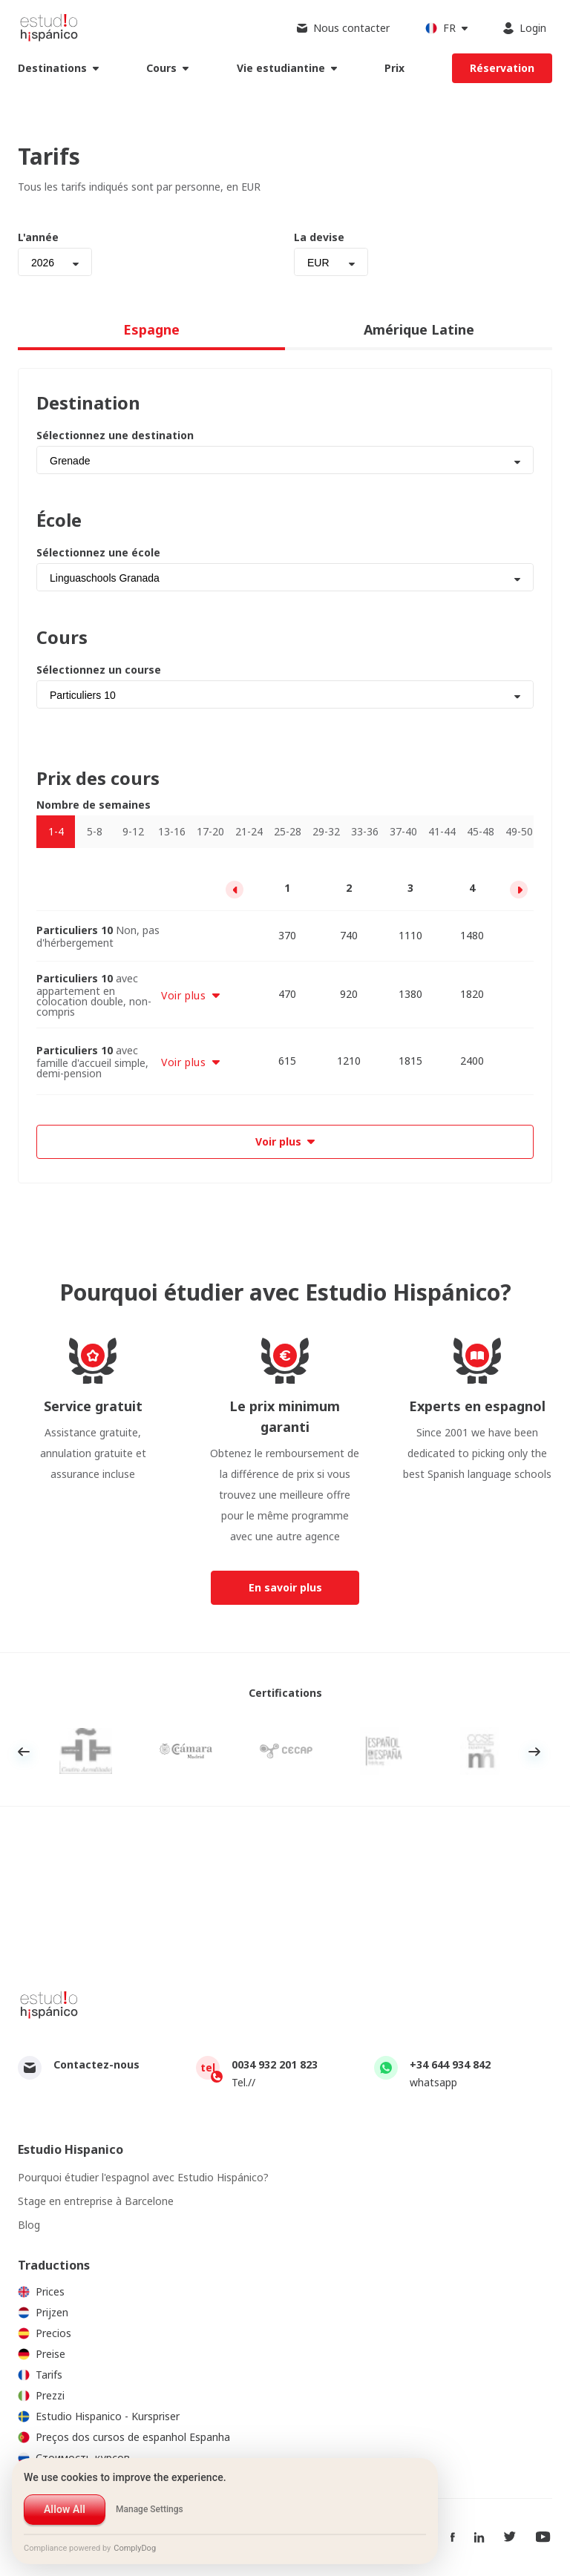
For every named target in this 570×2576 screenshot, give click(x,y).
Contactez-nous (96, 2064)
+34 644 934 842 (450, 2064)
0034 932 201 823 (275, 2064)
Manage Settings (149, 2509)
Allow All (64, 2509)
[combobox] (55, 262)
